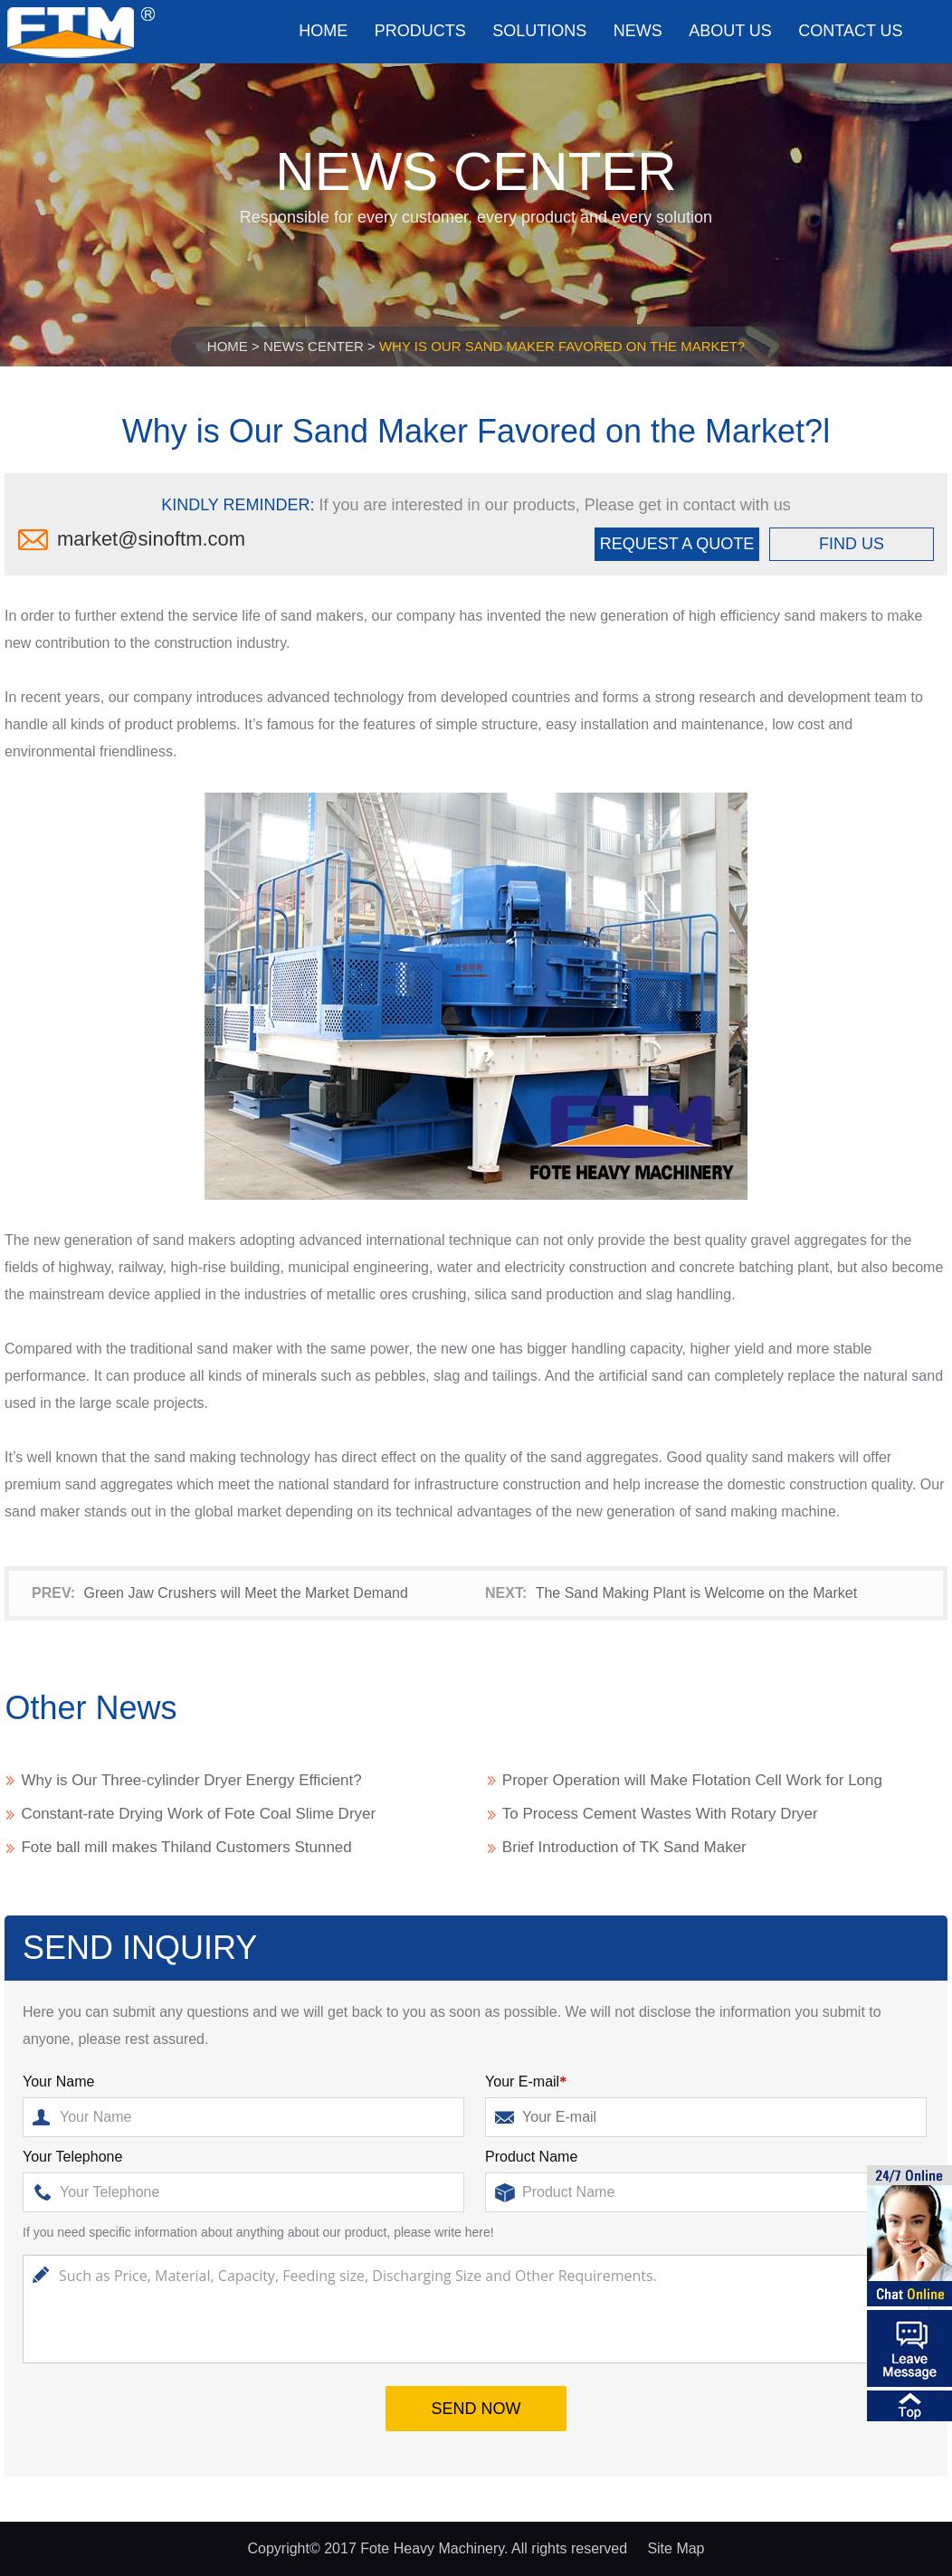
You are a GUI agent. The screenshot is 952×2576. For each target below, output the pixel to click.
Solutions (539, 31)
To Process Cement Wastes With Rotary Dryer (660, 1813)
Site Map (675, 2548)
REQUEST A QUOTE (677, 544)
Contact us (850, 31)
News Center (313, 346)
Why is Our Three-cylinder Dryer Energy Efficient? (191, 1780)
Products (420, 31)
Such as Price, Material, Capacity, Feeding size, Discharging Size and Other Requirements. (476, 2309)
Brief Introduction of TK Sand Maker (624, 1847)
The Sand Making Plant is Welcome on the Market (696, 1593)
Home (323, 31)
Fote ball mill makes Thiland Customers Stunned (186, 1847)
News (638, 31)
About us (730, 31)
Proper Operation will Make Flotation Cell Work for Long (692, 1780)
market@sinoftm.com (151, 539)
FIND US (851, 544)
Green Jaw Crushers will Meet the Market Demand (245, 1593)
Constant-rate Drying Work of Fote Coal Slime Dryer (198, 1813)
